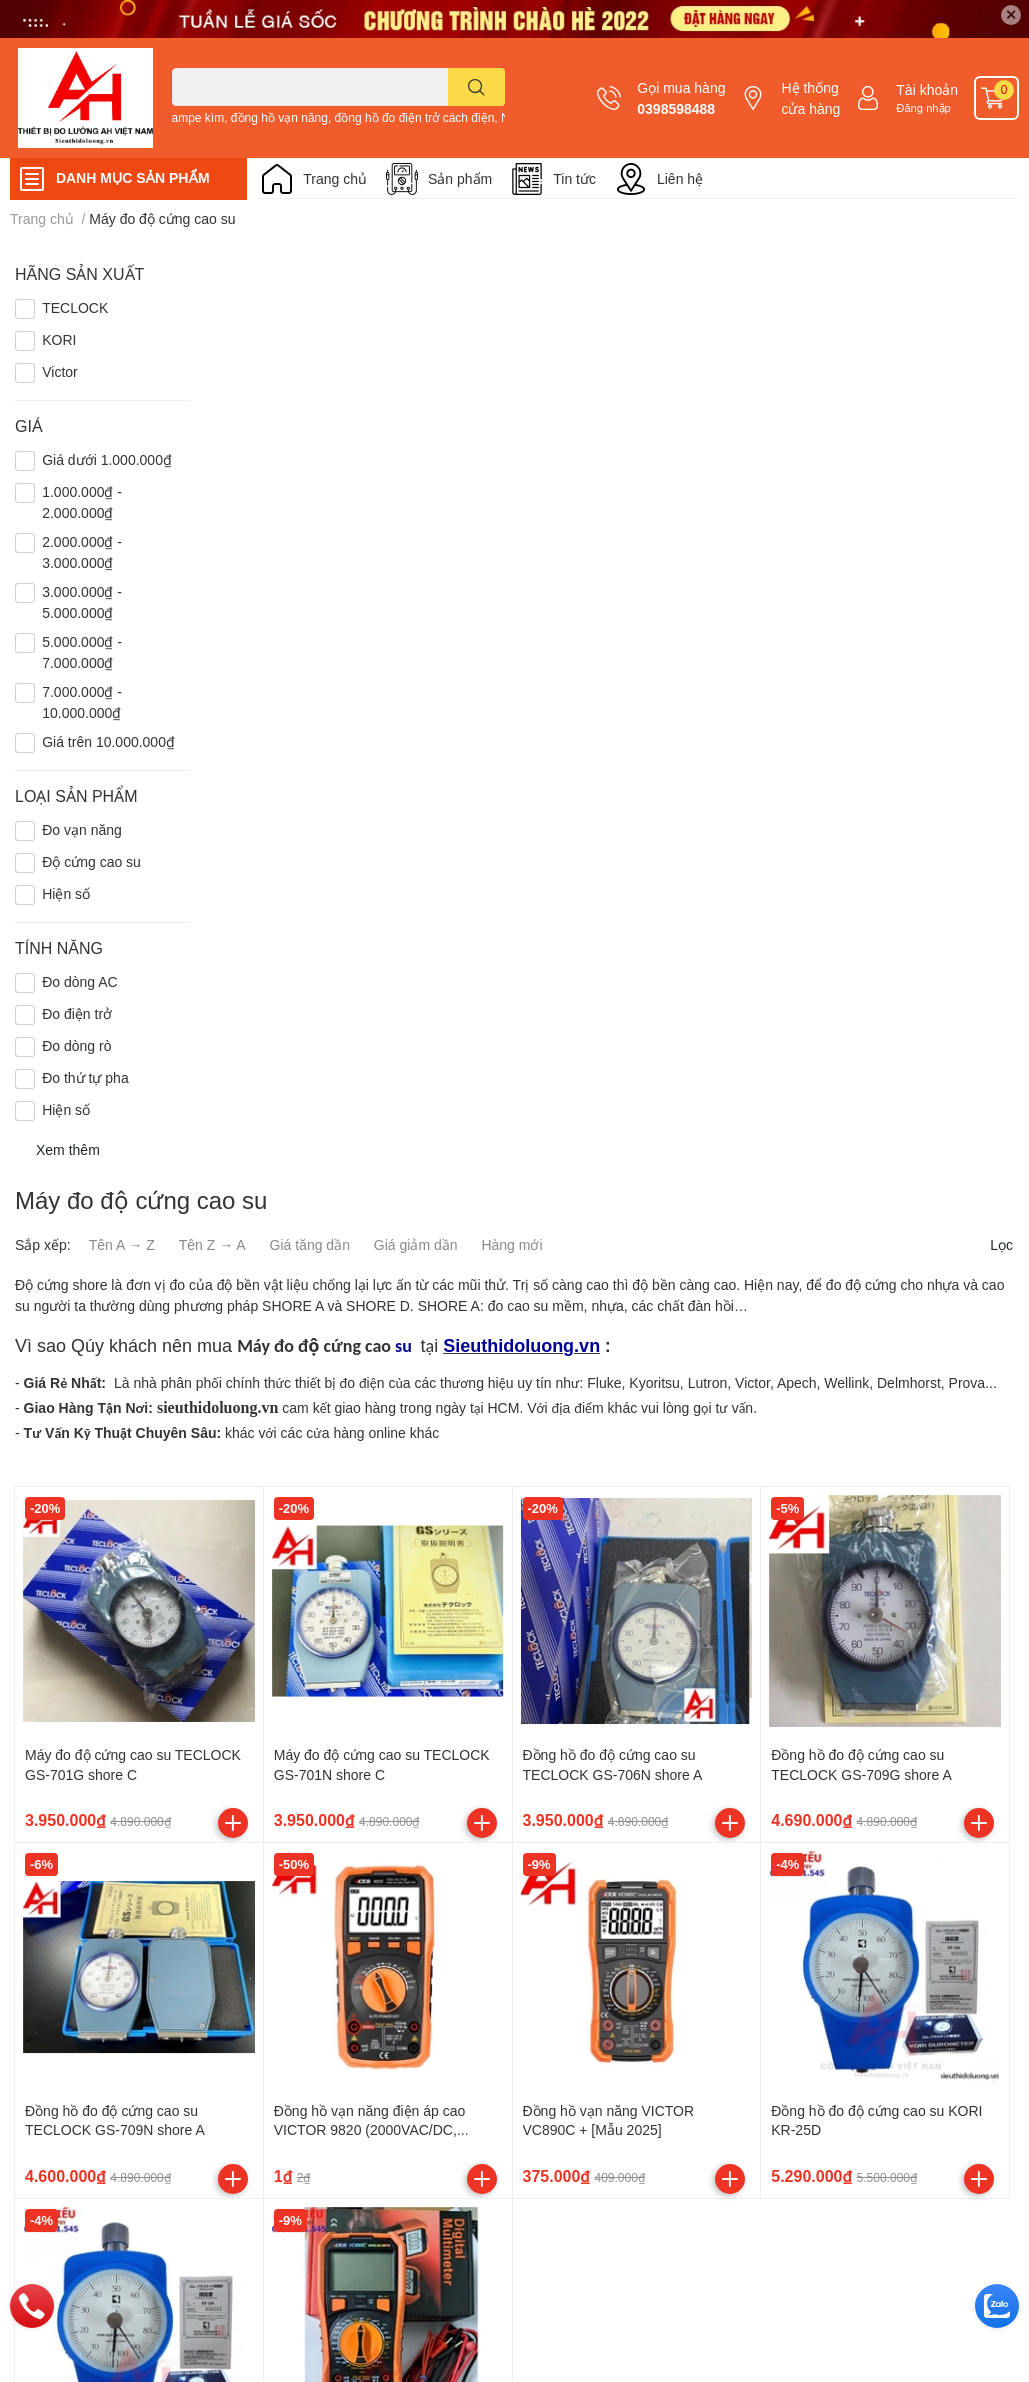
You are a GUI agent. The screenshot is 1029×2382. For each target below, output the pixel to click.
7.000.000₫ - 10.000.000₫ (82, 702)
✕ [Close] (1011, 14)
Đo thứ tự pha (85, 1077)
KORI (59, 339)
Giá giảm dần (416, 1244)
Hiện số (66, 893)
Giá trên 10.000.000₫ (108, 741)
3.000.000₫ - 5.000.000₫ (82, 602)
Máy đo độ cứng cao (314, 1346)
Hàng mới (511, 1244)
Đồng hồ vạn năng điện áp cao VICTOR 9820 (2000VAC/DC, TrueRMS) (370, 2130)
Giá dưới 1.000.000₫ (107, 459)
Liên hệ (680, 178)
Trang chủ (335, 178)
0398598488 (676, 108)
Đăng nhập (923, 107)
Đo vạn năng (82, 829)
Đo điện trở (77, 1013)
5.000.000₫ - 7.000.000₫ (82, 652)
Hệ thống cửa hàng (810, 98)
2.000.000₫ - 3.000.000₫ (82, 552)
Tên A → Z (122, 1244)
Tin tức (574, 178)
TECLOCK (75, 307)
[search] (476, 87)
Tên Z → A (212, 1244)
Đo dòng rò (76, 1045)
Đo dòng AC (80, 981)
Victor (60, 371)
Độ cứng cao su (91, 861)
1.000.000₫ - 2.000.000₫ (82, 502)
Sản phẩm (460, 178)
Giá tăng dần (310, 1244)
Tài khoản (927, 89)
